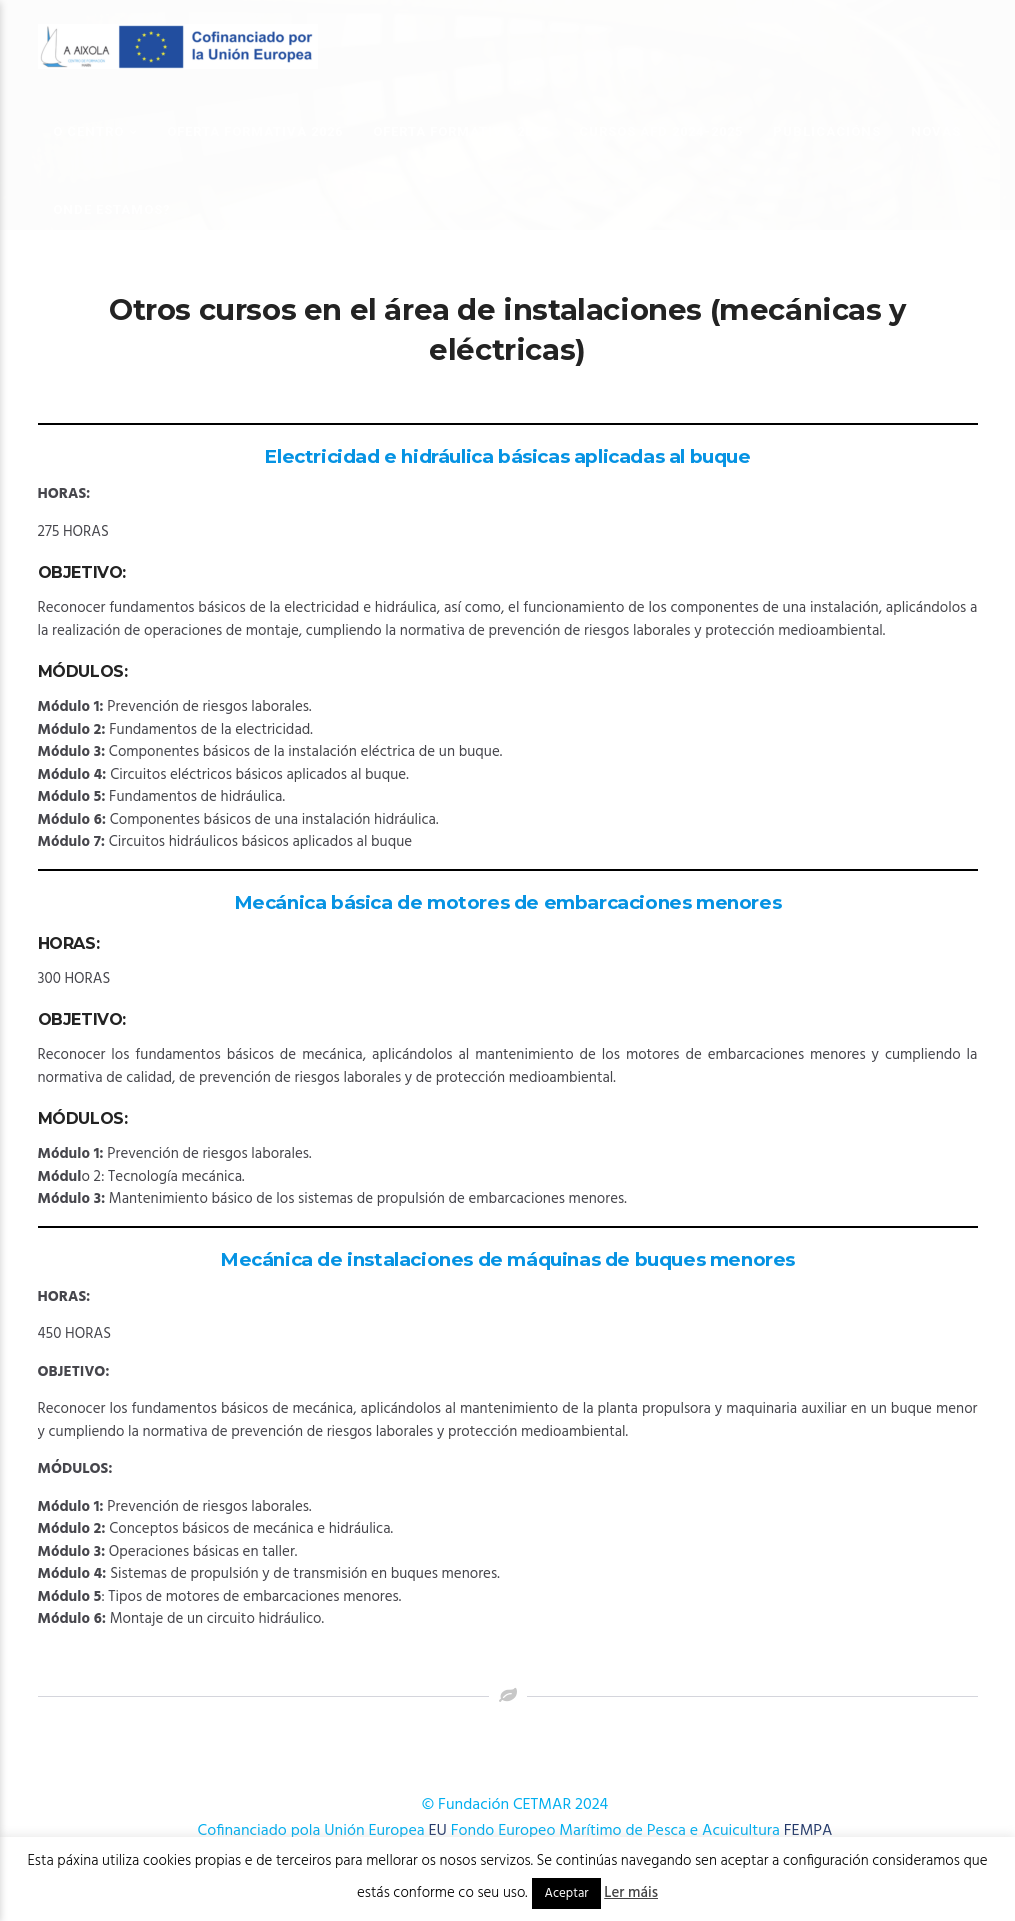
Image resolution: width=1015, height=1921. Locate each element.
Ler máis (631, 1893)
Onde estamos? (112, 209)
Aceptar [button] (566, 1893)
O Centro (88, 131)
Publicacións (827, 131)
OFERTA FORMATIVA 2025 (461, 131)
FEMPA (808, 1831)
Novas (936, 131)
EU (438, 1831)
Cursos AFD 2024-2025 (661, 131)
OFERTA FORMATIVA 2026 (255, 131)
